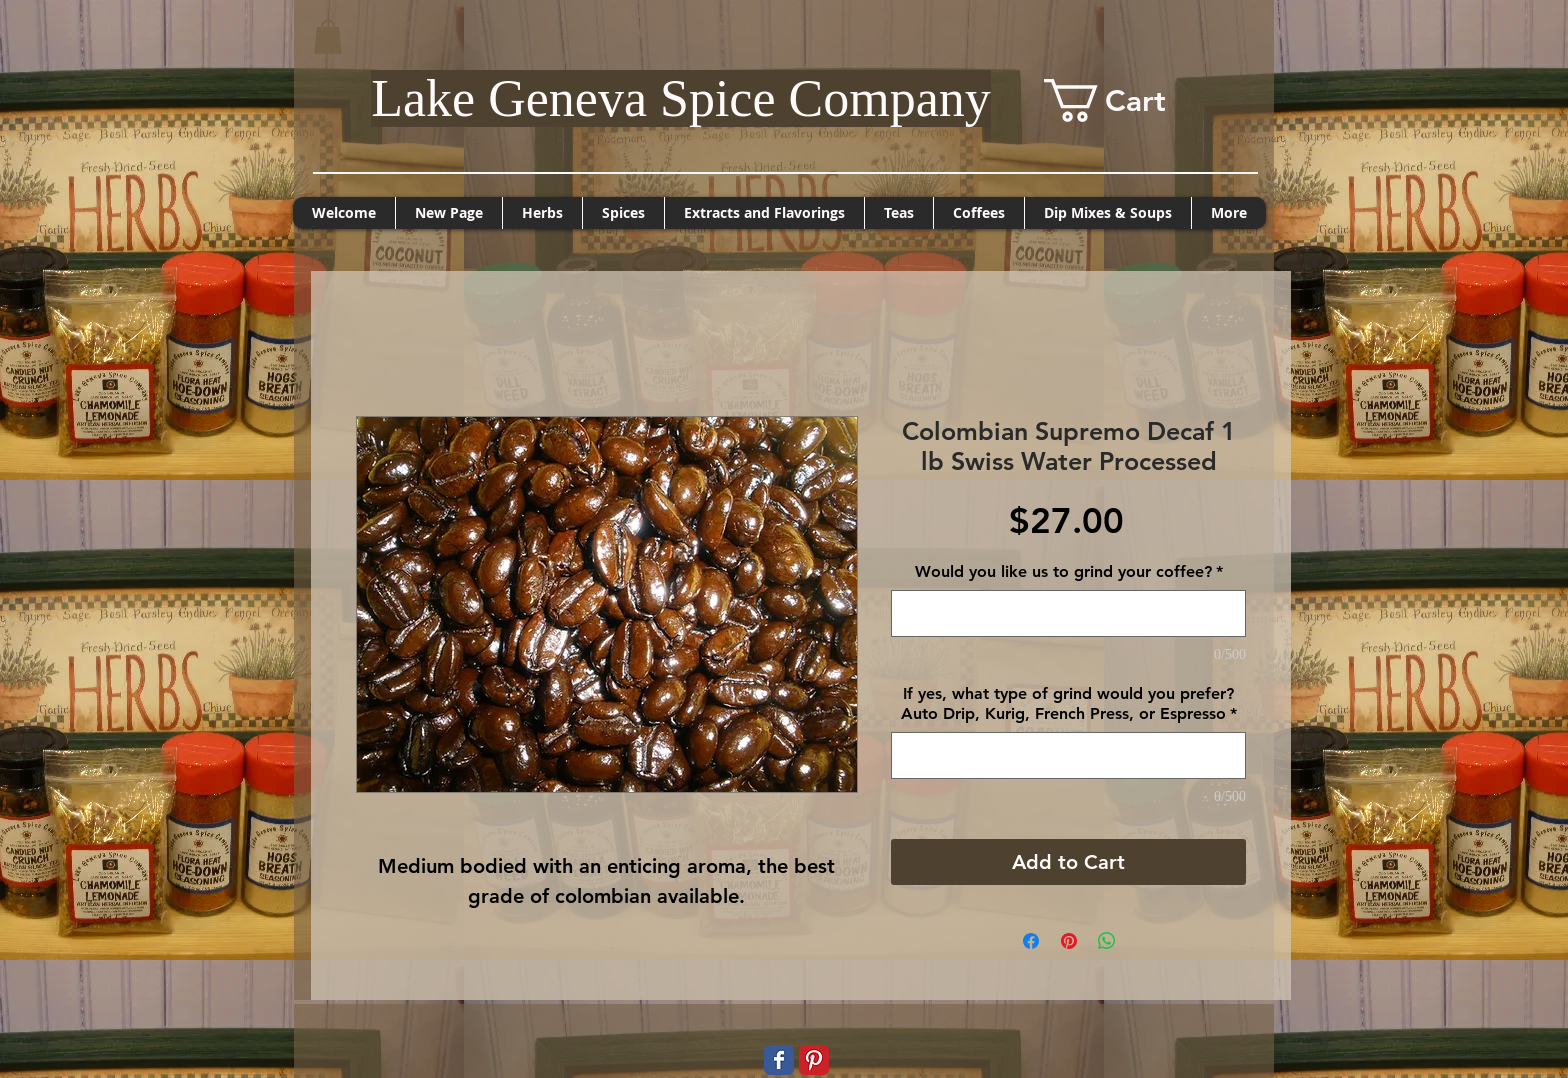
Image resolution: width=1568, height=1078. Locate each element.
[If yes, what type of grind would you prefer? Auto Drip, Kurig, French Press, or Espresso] (1068, 755)
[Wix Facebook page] (779, 1060)
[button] (328, 36)
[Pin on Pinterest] (1069, 941)
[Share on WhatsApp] (1107, 941)
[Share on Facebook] (1031, 941)
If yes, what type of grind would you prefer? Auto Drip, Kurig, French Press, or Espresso (1069, 703)
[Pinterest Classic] (814, 1060)
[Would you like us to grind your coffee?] (1068, 613)
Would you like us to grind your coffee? (1069, 571)
